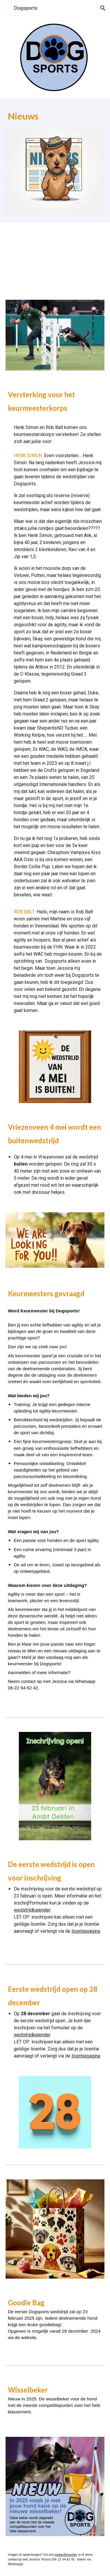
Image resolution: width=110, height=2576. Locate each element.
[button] (7, 8)
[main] (55, 116)
